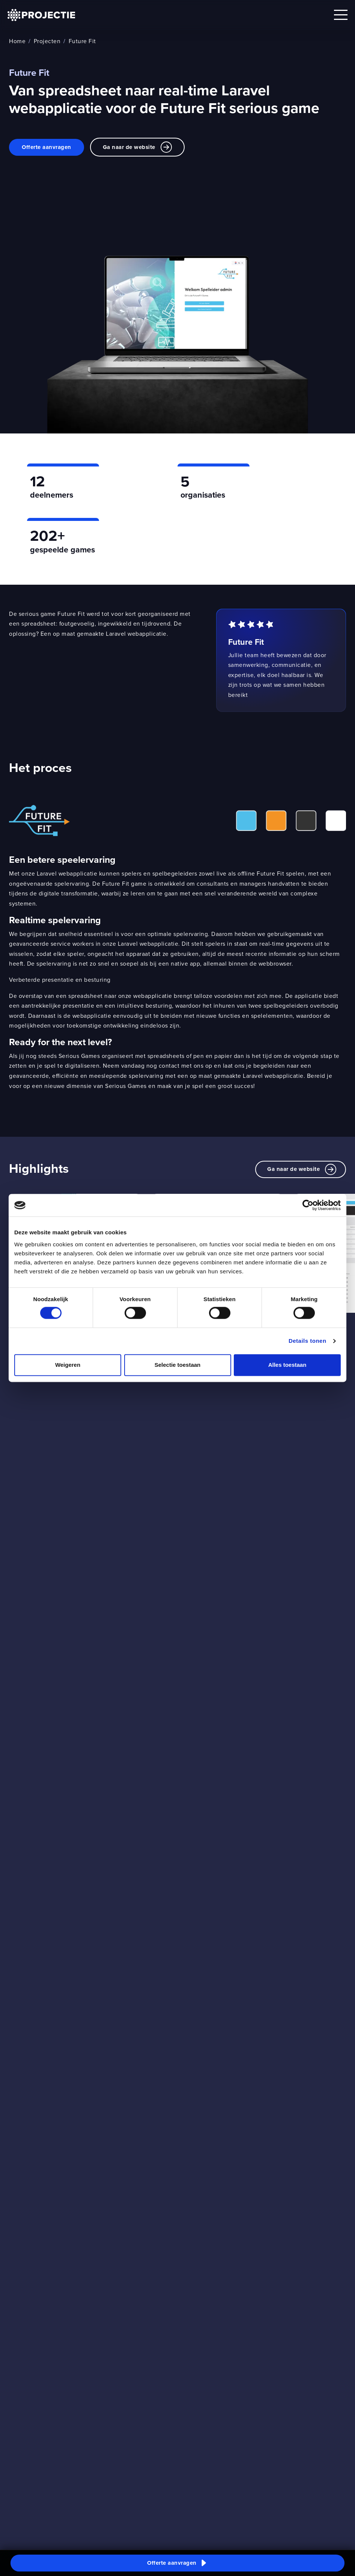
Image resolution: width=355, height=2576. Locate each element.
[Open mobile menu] (340, 15)
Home (17, 41)
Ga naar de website (137, 147)
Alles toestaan (287, 1365)
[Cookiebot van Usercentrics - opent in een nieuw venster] (308, 1205)
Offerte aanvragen (46, 147)
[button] (177, 2563)
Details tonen (307, 1341)
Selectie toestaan (178, 1365)
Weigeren (67, 1365)
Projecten (47, 41)
